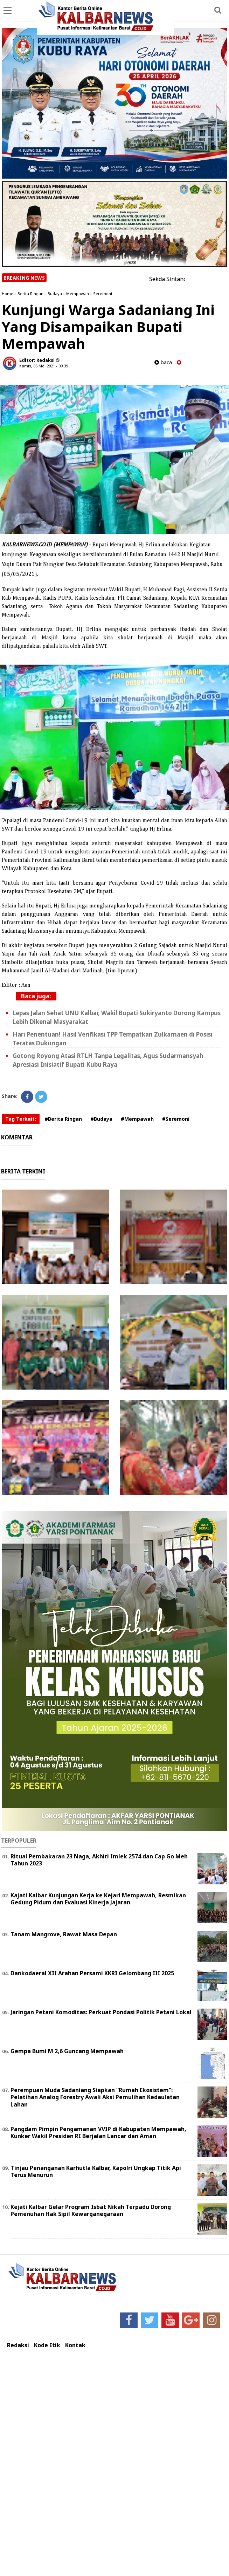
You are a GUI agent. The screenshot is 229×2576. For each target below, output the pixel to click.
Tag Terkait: (20, 1119)
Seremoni (102, 293)
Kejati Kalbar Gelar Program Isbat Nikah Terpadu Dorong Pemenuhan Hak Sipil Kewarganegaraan (91, 2210)
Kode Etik (47, 2345)
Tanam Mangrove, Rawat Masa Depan (64, 1934)
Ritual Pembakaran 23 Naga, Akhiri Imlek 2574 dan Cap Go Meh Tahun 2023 (99, 1860)
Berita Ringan (30, 293)
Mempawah (77, 293)
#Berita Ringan (63, 1119)
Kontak (75, 2345)
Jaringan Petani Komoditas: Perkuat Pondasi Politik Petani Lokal (101, 2012)
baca (163, 362)
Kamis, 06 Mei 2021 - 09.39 (43, 365)
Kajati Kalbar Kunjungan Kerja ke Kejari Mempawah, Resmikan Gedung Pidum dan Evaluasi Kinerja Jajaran (98, 1898)
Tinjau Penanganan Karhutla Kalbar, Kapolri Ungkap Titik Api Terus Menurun (96, 2171)
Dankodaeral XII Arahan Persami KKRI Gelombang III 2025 (92, 1973)
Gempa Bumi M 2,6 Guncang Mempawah (67, 2051)
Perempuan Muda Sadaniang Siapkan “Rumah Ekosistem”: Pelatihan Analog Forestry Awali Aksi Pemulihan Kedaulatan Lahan (95, 2097)
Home (7, 293)
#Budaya (101, 1119)
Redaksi (18, 2345)
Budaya (55, 293)
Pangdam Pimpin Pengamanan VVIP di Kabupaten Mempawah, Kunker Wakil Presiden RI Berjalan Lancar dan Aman (98, 2132)
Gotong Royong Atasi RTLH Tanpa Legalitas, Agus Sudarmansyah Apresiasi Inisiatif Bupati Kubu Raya (108, 1060)
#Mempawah (137, 1119)
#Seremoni (175, 1119)
